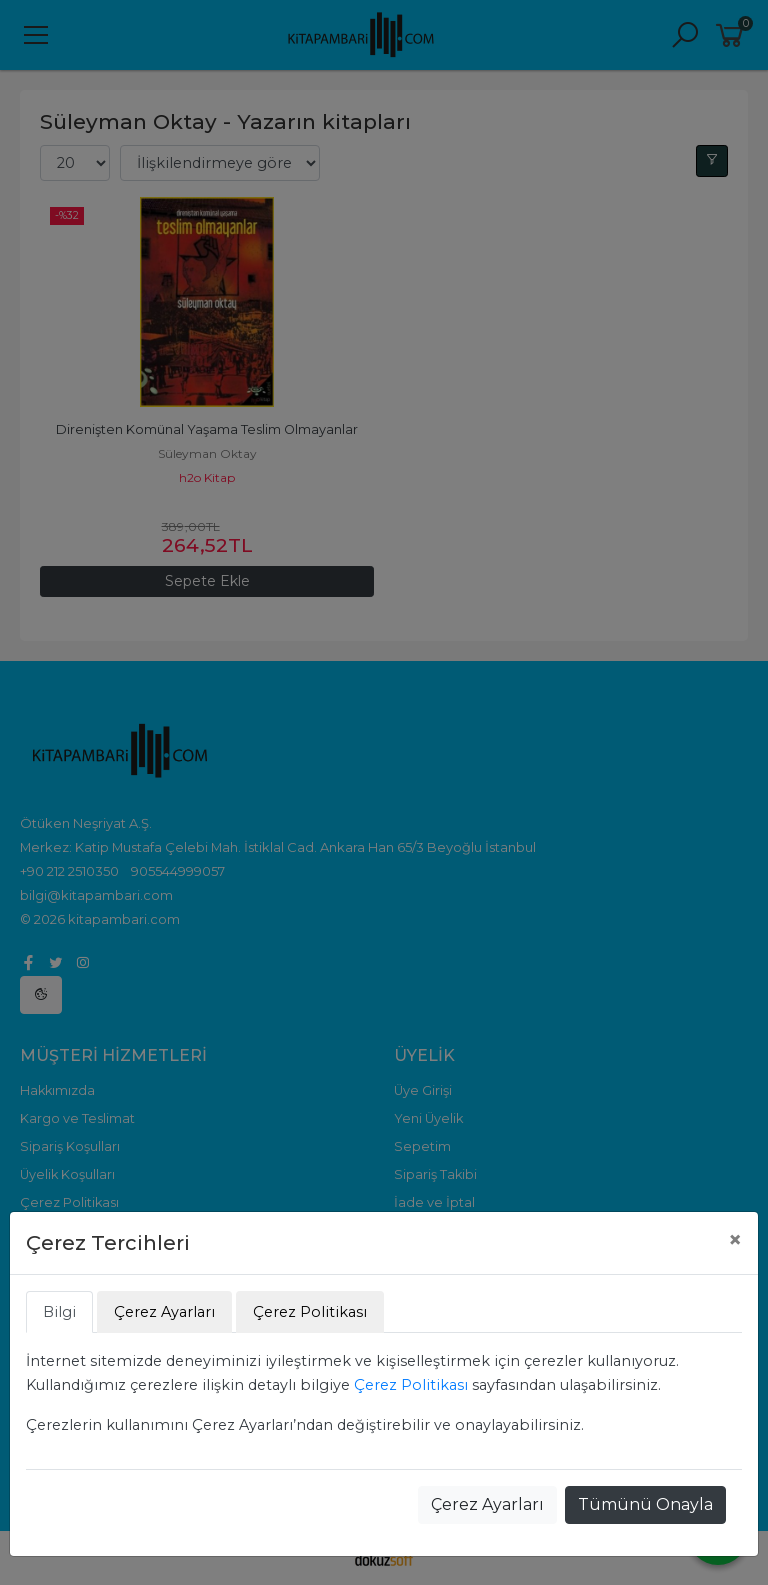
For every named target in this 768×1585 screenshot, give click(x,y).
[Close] (735, 1240)
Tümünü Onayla (645, 1504)
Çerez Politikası (411, 1385)
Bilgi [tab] (59, 1312)
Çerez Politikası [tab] (310, 1312)
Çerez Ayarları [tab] (164, 1312)
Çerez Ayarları (487, 1504)
